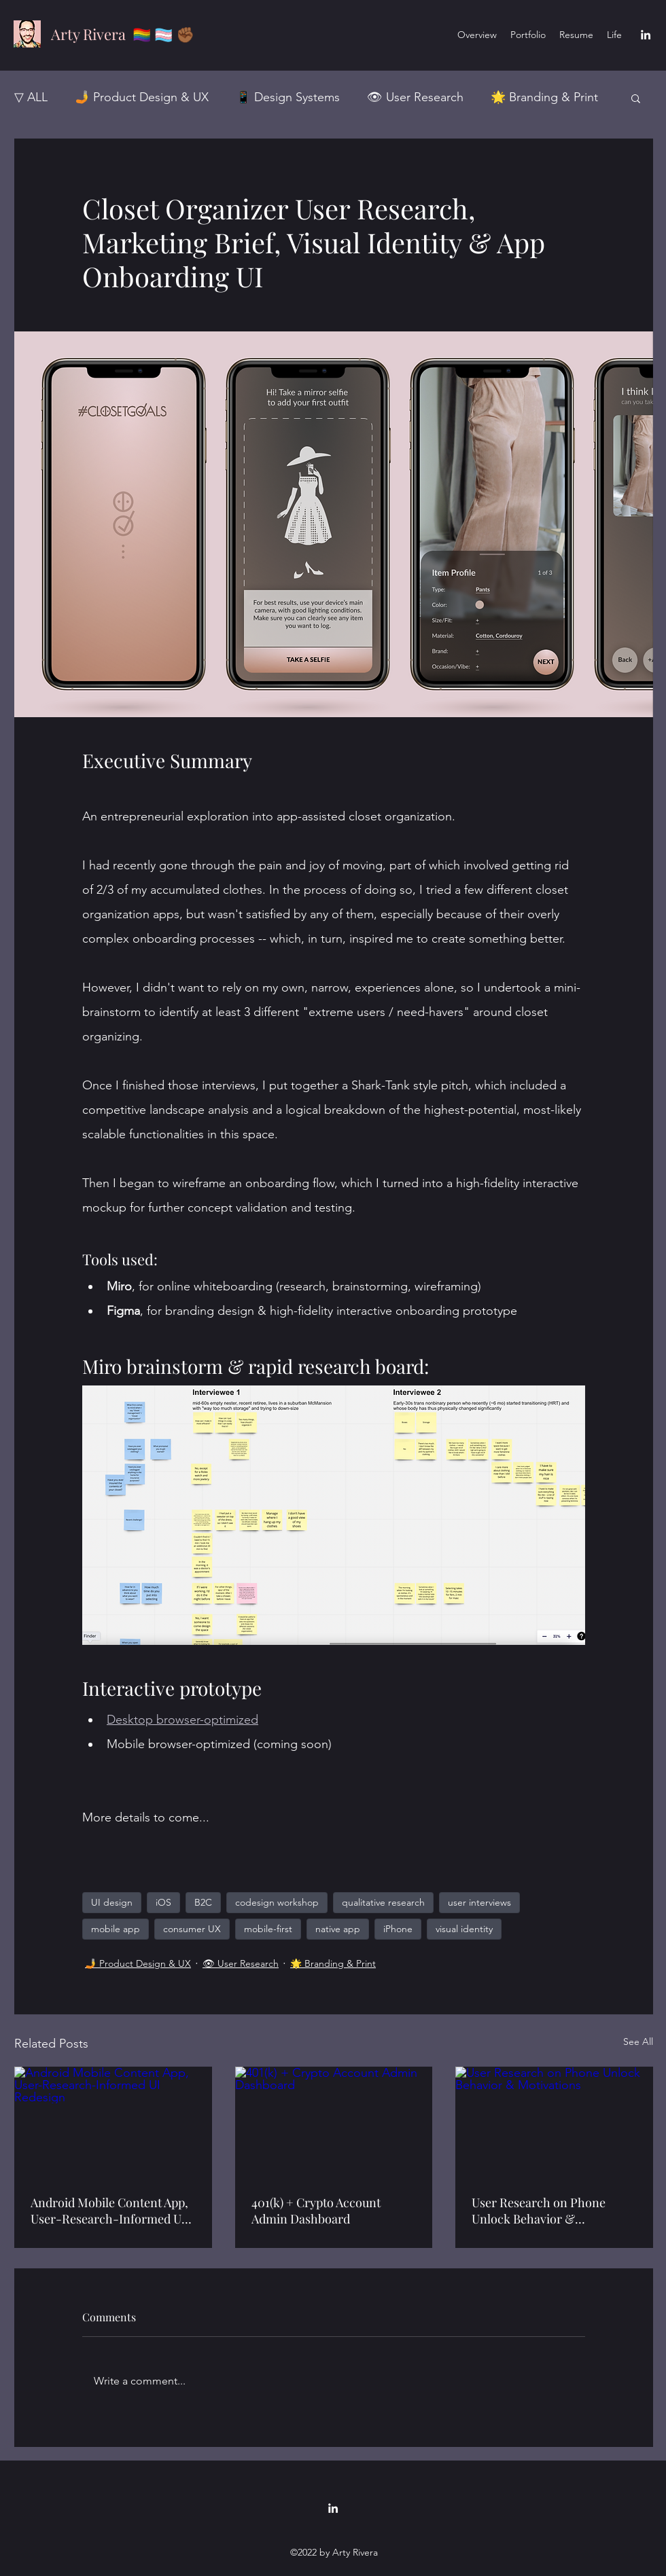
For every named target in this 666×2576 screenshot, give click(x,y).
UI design (112, 1902)
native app (337, 1929)
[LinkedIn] (645, 34)
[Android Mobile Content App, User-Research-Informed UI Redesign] (113, 2122)
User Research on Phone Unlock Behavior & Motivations (539, 2210)
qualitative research (383, 1902)
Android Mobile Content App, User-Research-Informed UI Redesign (109, 2210)
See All (638, 2041)
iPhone (398, 1929)
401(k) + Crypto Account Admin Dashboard (316, 2210)
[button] (635, 97)
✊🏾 (185, 34)
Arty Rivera (88, 34)
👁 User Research (415, 97)
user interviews (479, 1902)
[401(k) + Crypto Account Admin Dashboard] (334, 2122)
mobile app (115, 1929)
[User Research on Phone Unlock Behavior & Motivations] (554, 2122)
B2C (203, 1902)
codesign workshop (277, 1902)
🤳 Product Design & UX (142, 97)
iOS (163, 1902)
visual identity (464, 1929)
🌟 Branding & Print (544, 97)
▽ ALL (31, 97)
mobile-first (268, 1929)
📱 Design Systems (288, 97)
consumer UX (192, 1929)
